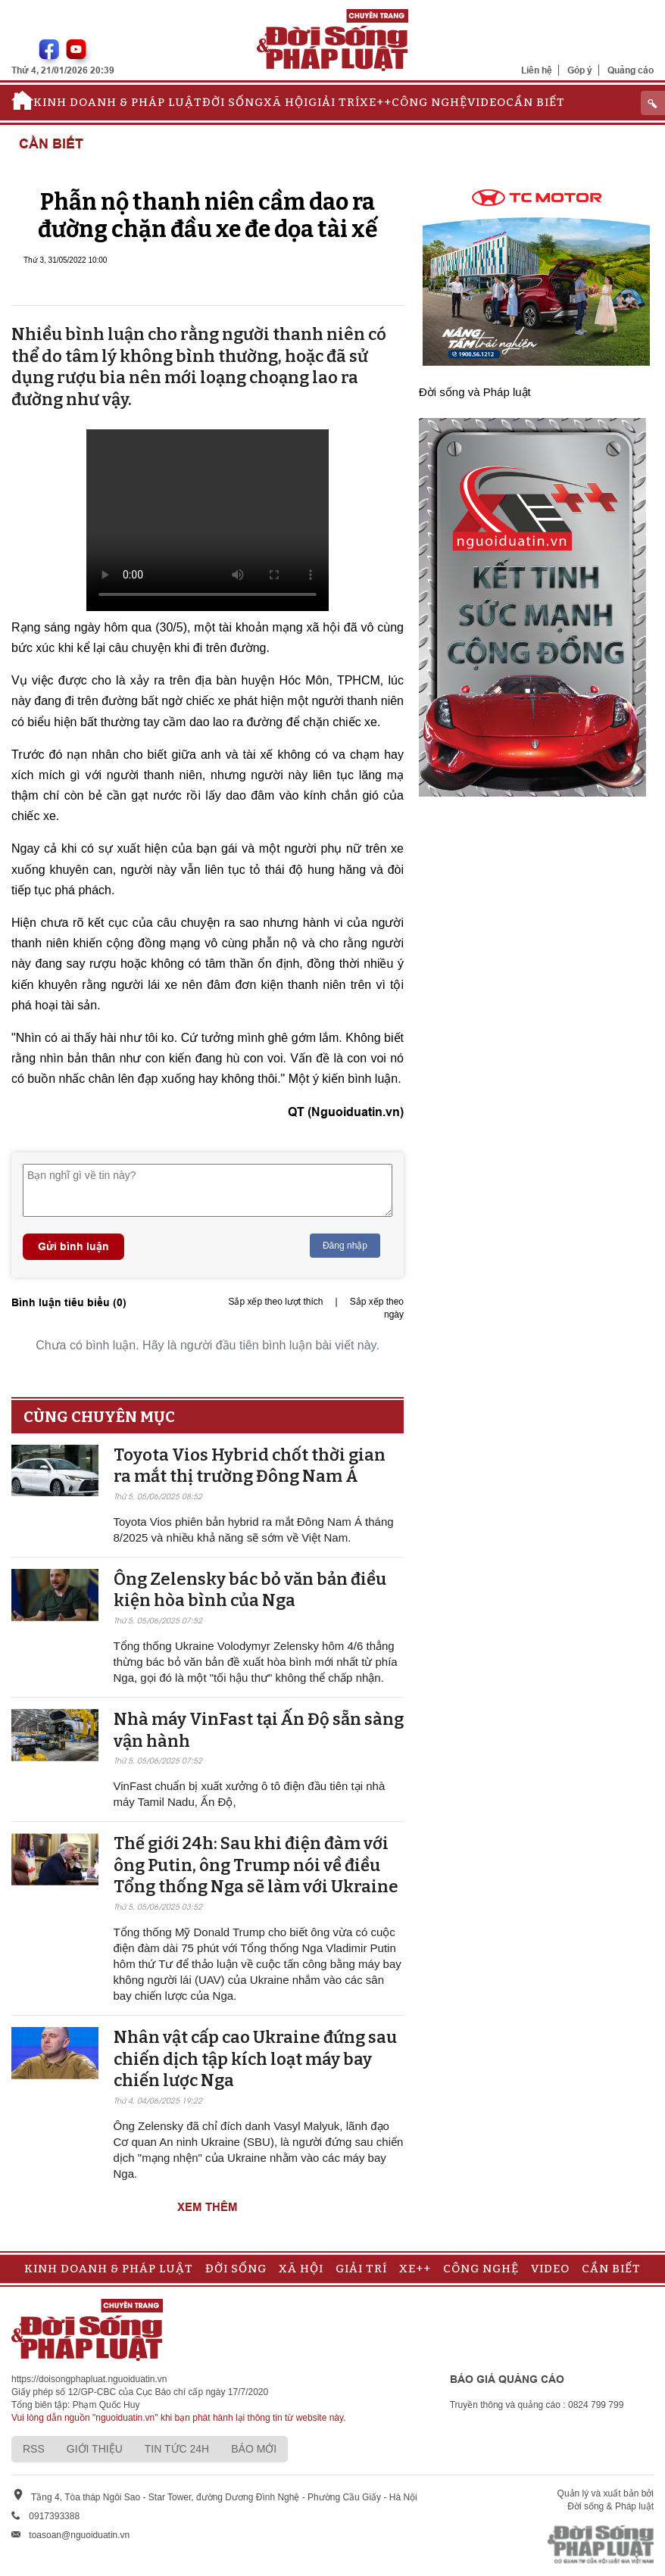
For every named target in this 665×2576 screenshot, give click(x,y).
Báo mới (253, 2449)
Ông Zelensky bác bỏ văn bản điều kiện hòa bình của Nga (250, 1590)
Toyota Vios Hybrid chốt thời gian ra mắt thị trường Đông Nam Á (250, 1466)
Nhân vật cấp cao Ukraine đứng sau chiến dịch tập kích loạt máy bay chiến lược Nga (255, 2059)
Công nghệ (429, 102)
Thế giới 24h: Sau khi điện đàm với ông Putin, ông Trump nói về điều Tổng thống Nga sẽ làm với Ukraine (256, 1865)
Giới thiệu (95, 2449)
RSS (34, 2449)
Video (486, 102)
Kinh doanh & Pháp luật (117, 102)
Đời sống (233, 102)
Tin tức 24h (177, 2449)
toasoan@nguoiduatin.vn (79, 2535)
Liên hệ (536, 70)
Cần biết (535, 102)
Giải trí (334, 102)
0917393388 (54, 2516)
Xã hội (286, 102)
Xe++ (376, 102)
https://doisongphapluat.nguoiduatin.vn (89, 2379)
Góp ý (579, 70)
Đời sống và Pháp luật (475, 391)
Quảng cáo (630, 70)
